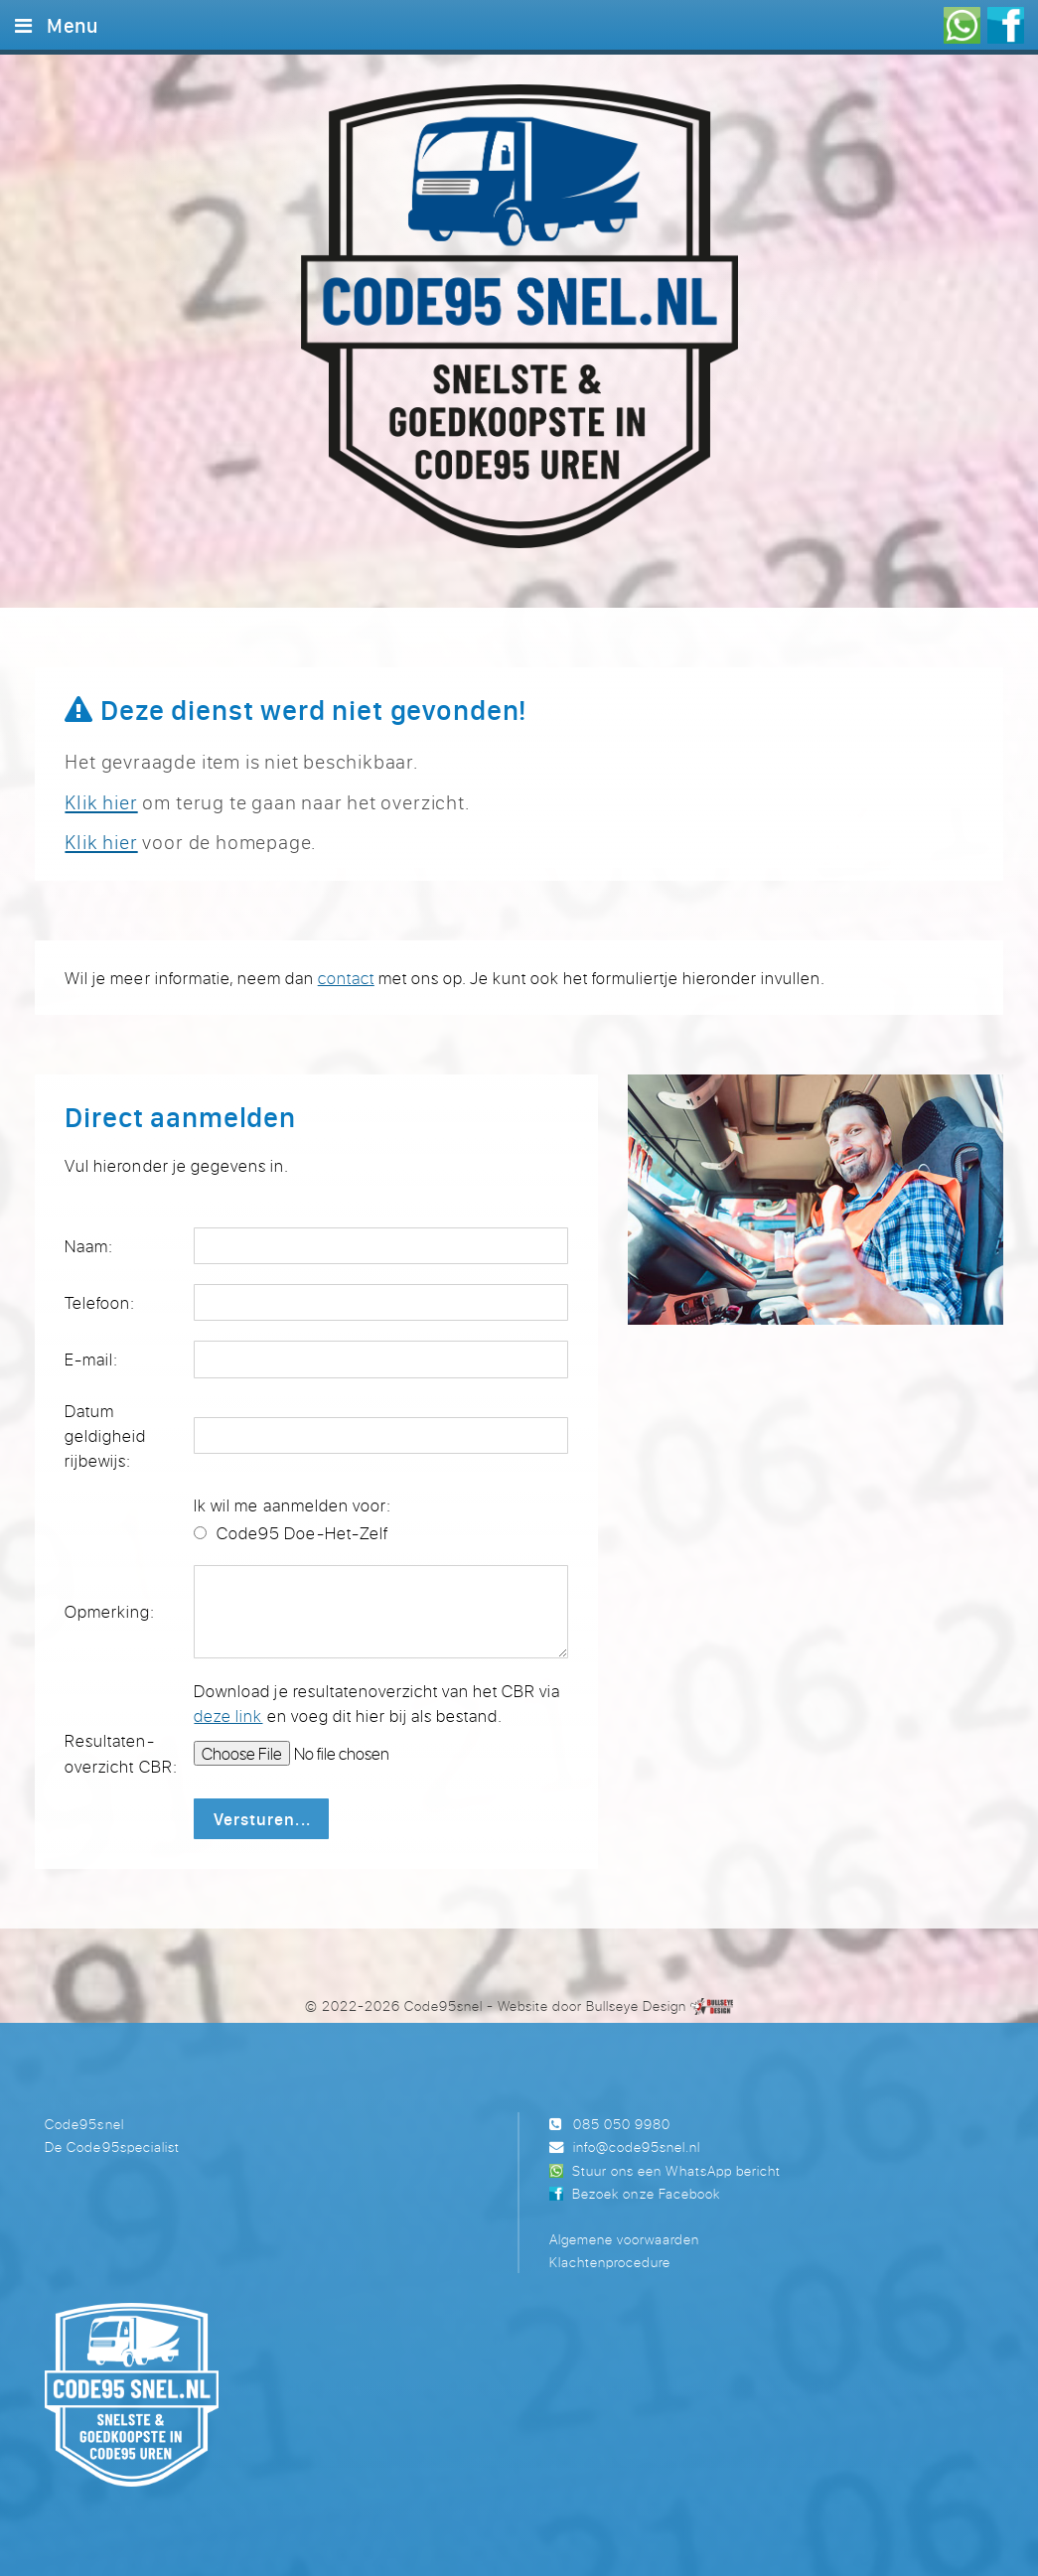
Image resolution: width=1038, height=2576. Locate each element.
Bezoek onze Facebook (645, 2193)
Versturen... (262, 1819)
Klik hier (101, 801)
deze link (228, 1715)
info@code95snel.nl (636, 2146)
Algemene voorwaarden (624, 2238)
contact (346, 977)
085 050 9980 (621, 2123)
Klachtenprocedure (609, 2261)
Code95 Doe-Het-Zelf (302, 1532)
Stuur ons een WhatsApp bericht (676, 2170)
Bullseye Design (636, 2005)
